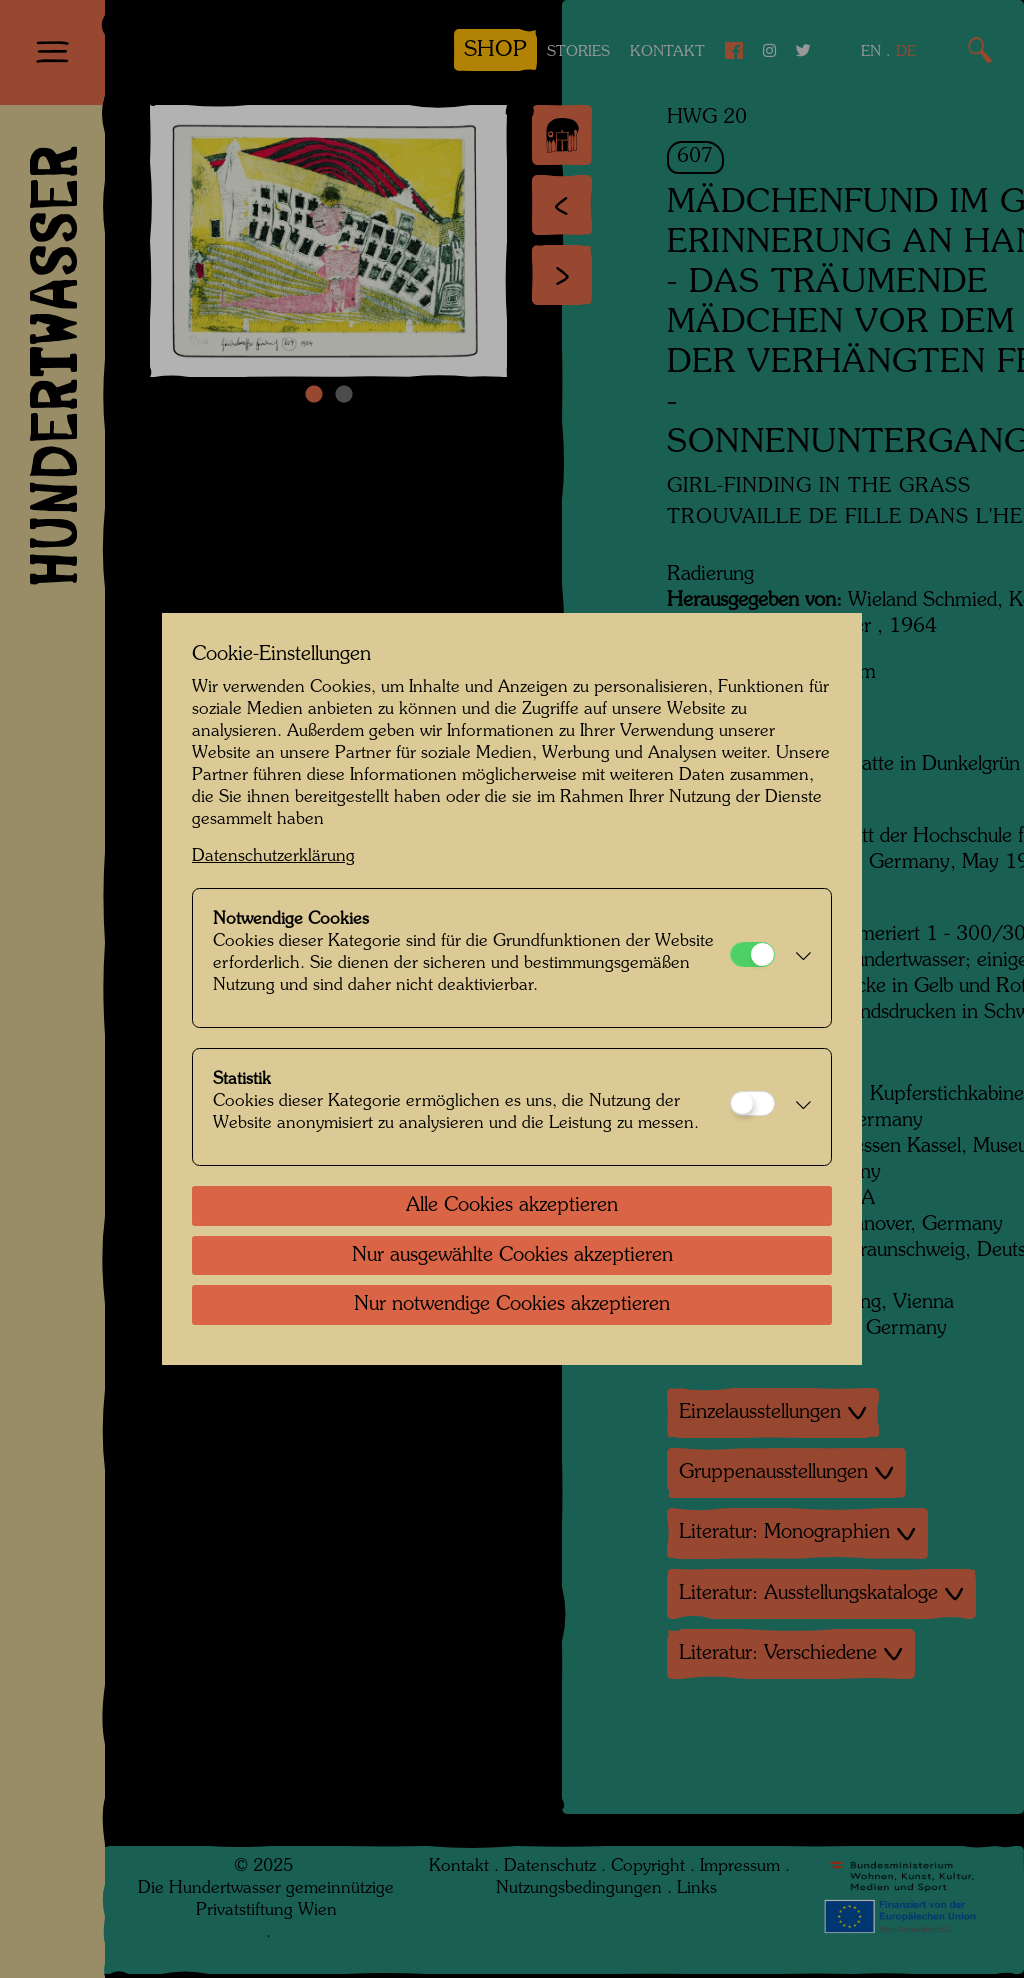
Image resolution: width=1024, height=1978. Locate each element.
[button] (798, 958)
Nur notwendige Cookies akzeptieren (512, 1305)
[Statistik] (752, 1103)
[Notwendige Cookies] (752, 954)
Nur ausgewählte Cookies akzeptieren (512, 1256)
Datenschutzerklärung (273, 856)
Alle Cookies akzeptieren (512, 1206)
